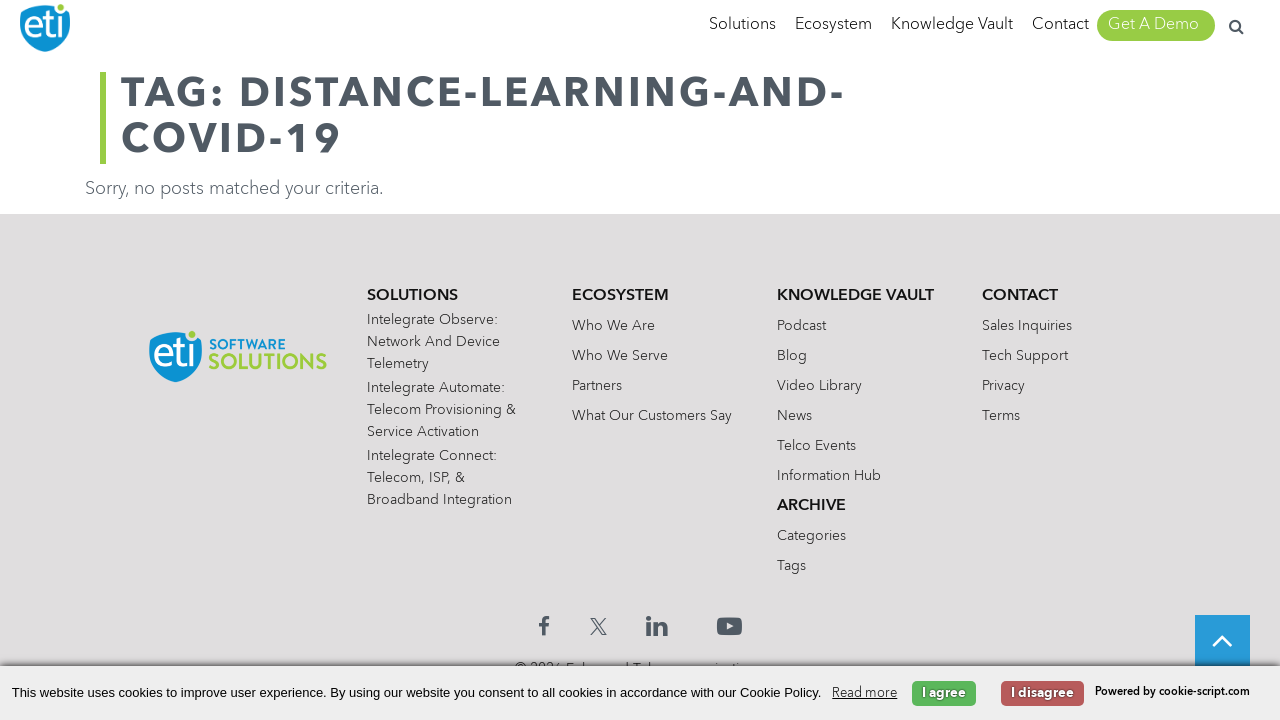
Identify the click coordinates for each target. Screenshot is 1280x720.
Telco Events (816, 446)
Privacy (1003, 386)
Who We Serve (620, 356)
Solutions (742, 25)
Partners (597, 386)
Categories (811, 536)
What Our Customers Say (652, 416)
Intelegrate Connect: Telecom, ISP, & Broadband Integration (440, 478)
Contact (1060, 25)
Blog (792, 356)
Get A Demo (1153, 25)
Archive (811, 506)
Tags (791, 566)
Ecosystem (833, 25)
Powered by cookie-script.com (1172, 692)
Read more (864, 693)
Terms (1001, 416)
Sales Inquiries (1027, 326)
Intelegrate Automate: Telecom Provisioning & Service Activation (442, 410)
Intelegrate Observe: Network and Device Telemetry (434, 342)
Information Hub (829, 476)
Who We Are (613, 326)
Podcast (801, 326)
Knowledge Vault (952, 25)
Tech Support (1025, 356)
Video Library (819, 386)
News (794, 416)
